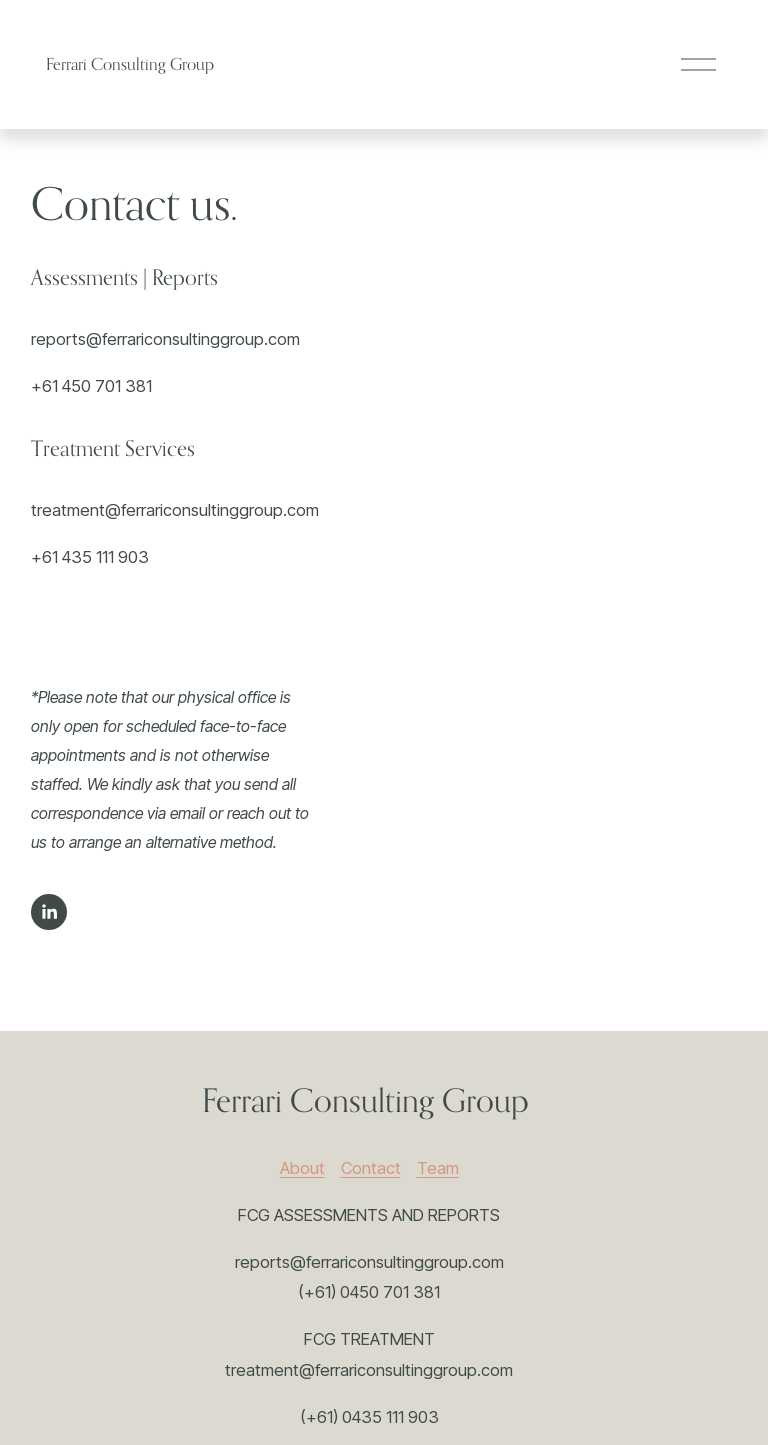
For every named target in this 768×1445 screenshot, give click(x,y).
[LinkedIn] (49, 912)
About (302, 1168)
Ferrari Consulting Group (130, 64)
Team (438, 1168)
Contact (371, 1168)
